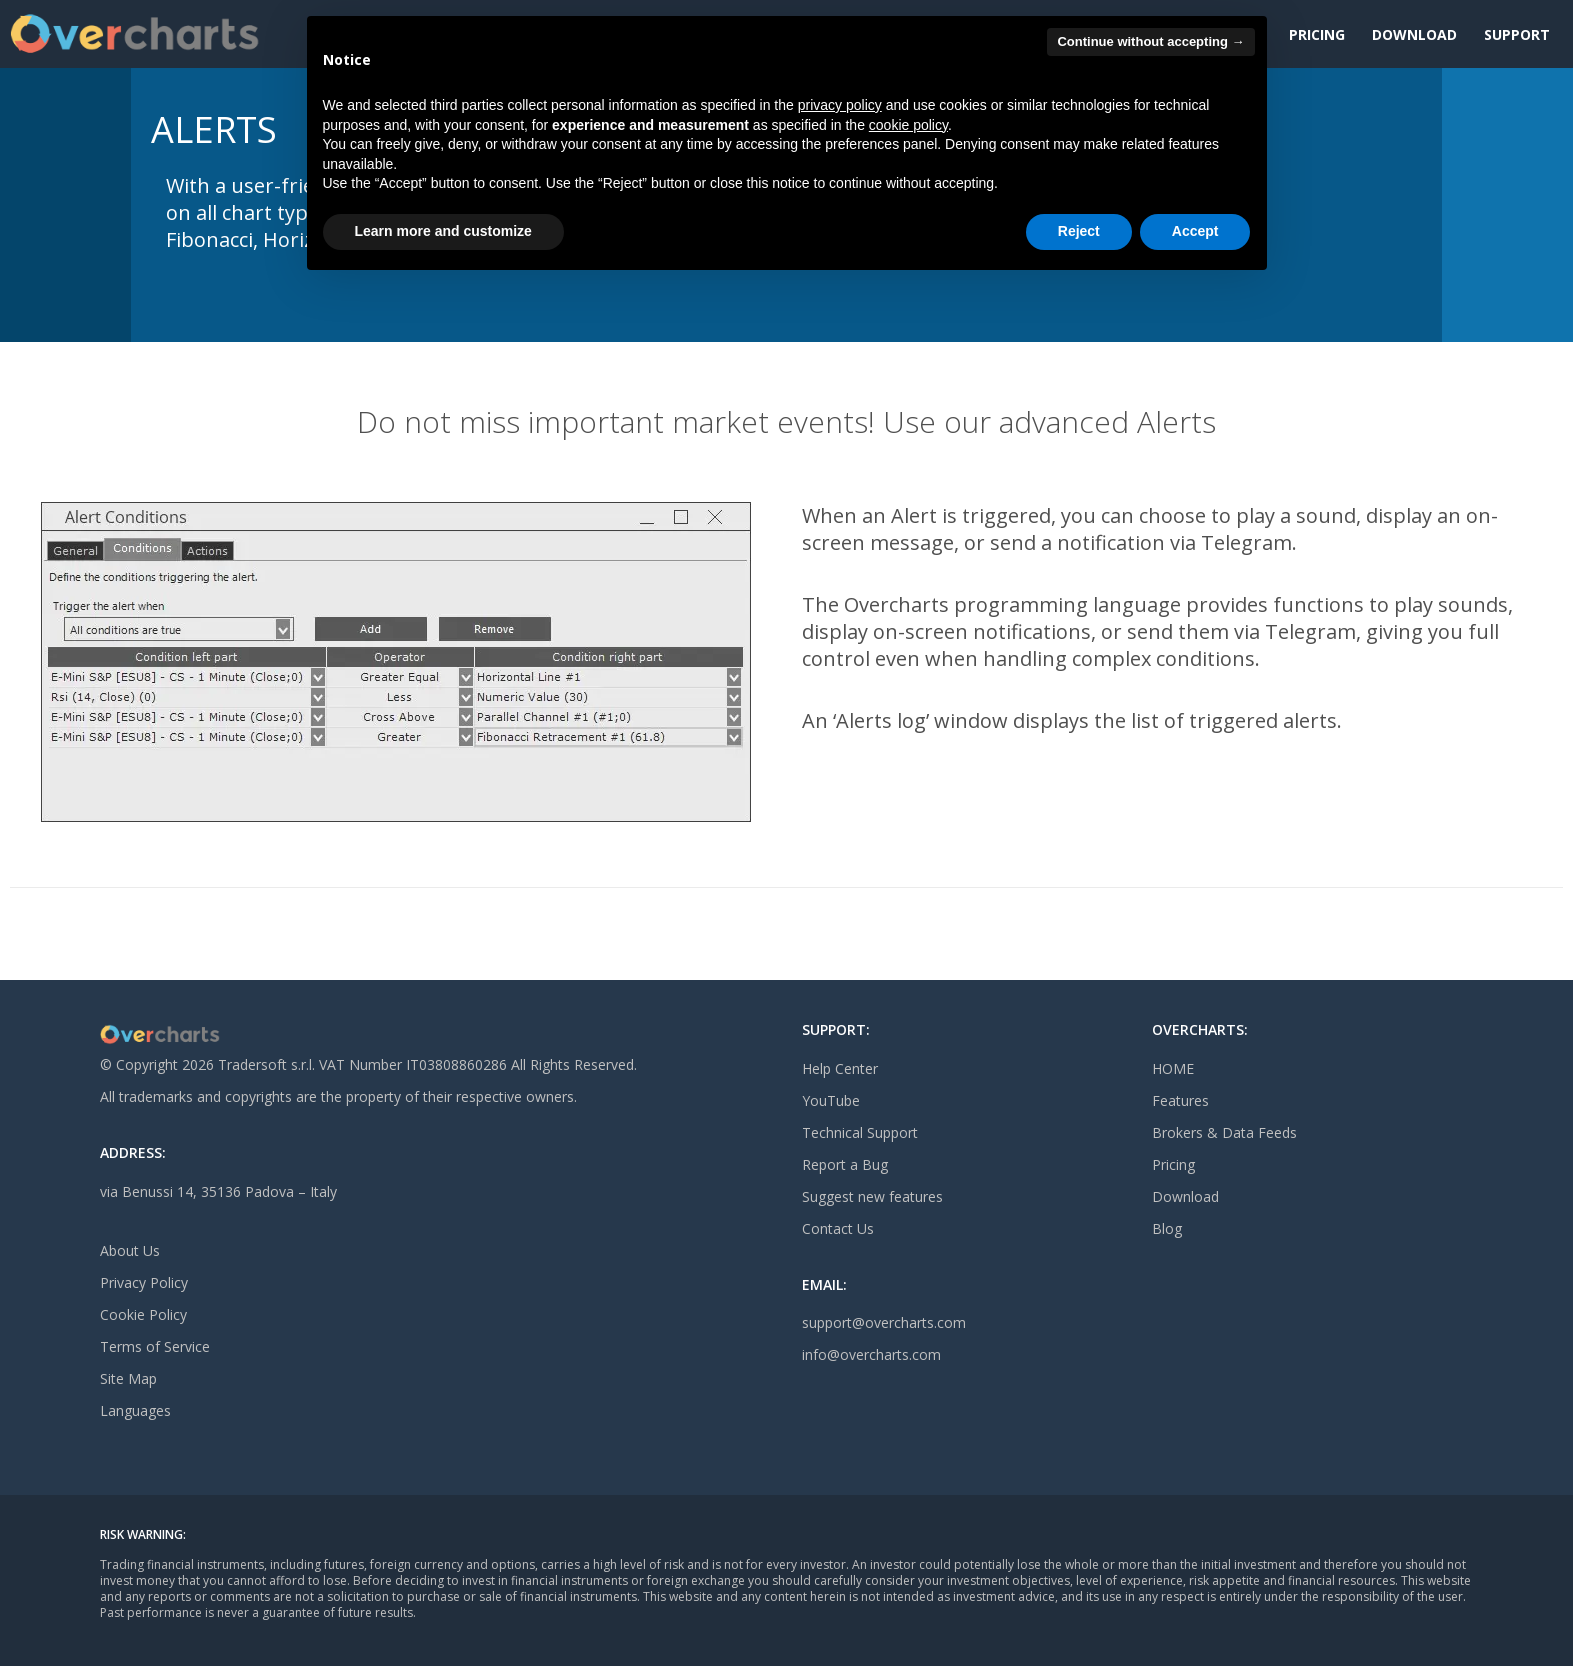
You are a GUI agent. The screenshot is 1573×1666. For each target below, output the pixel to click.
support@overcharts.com (884, 1322)
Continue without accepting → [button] (1150, 41)
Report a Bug (845, 1164)
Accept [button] (1195, 231)
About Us (130, 1250)
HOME (1173, 1068)
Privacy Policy (144, 1282)
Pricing (1317, 34)
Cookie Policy (143, 1314)
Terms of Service (155, 1346)
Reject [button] (1079, 231)
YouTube (831, 1100)
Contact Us (838, 1228)
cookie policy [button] (908, 125)
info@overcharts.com (871, 1354)
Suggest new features (872, 1196)
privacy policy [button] (840, 105)
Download (1414, 34)
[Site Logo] (135, 34)
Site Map (128, 1378)
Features (1180, 1100)
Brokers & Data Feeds (1224, 1132)
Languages (135, 1410)
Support (1517, 34)
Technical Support (860, 1132)
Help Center (840, 1068)
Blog (1167, 1228)
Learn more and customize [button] (443, 231)
